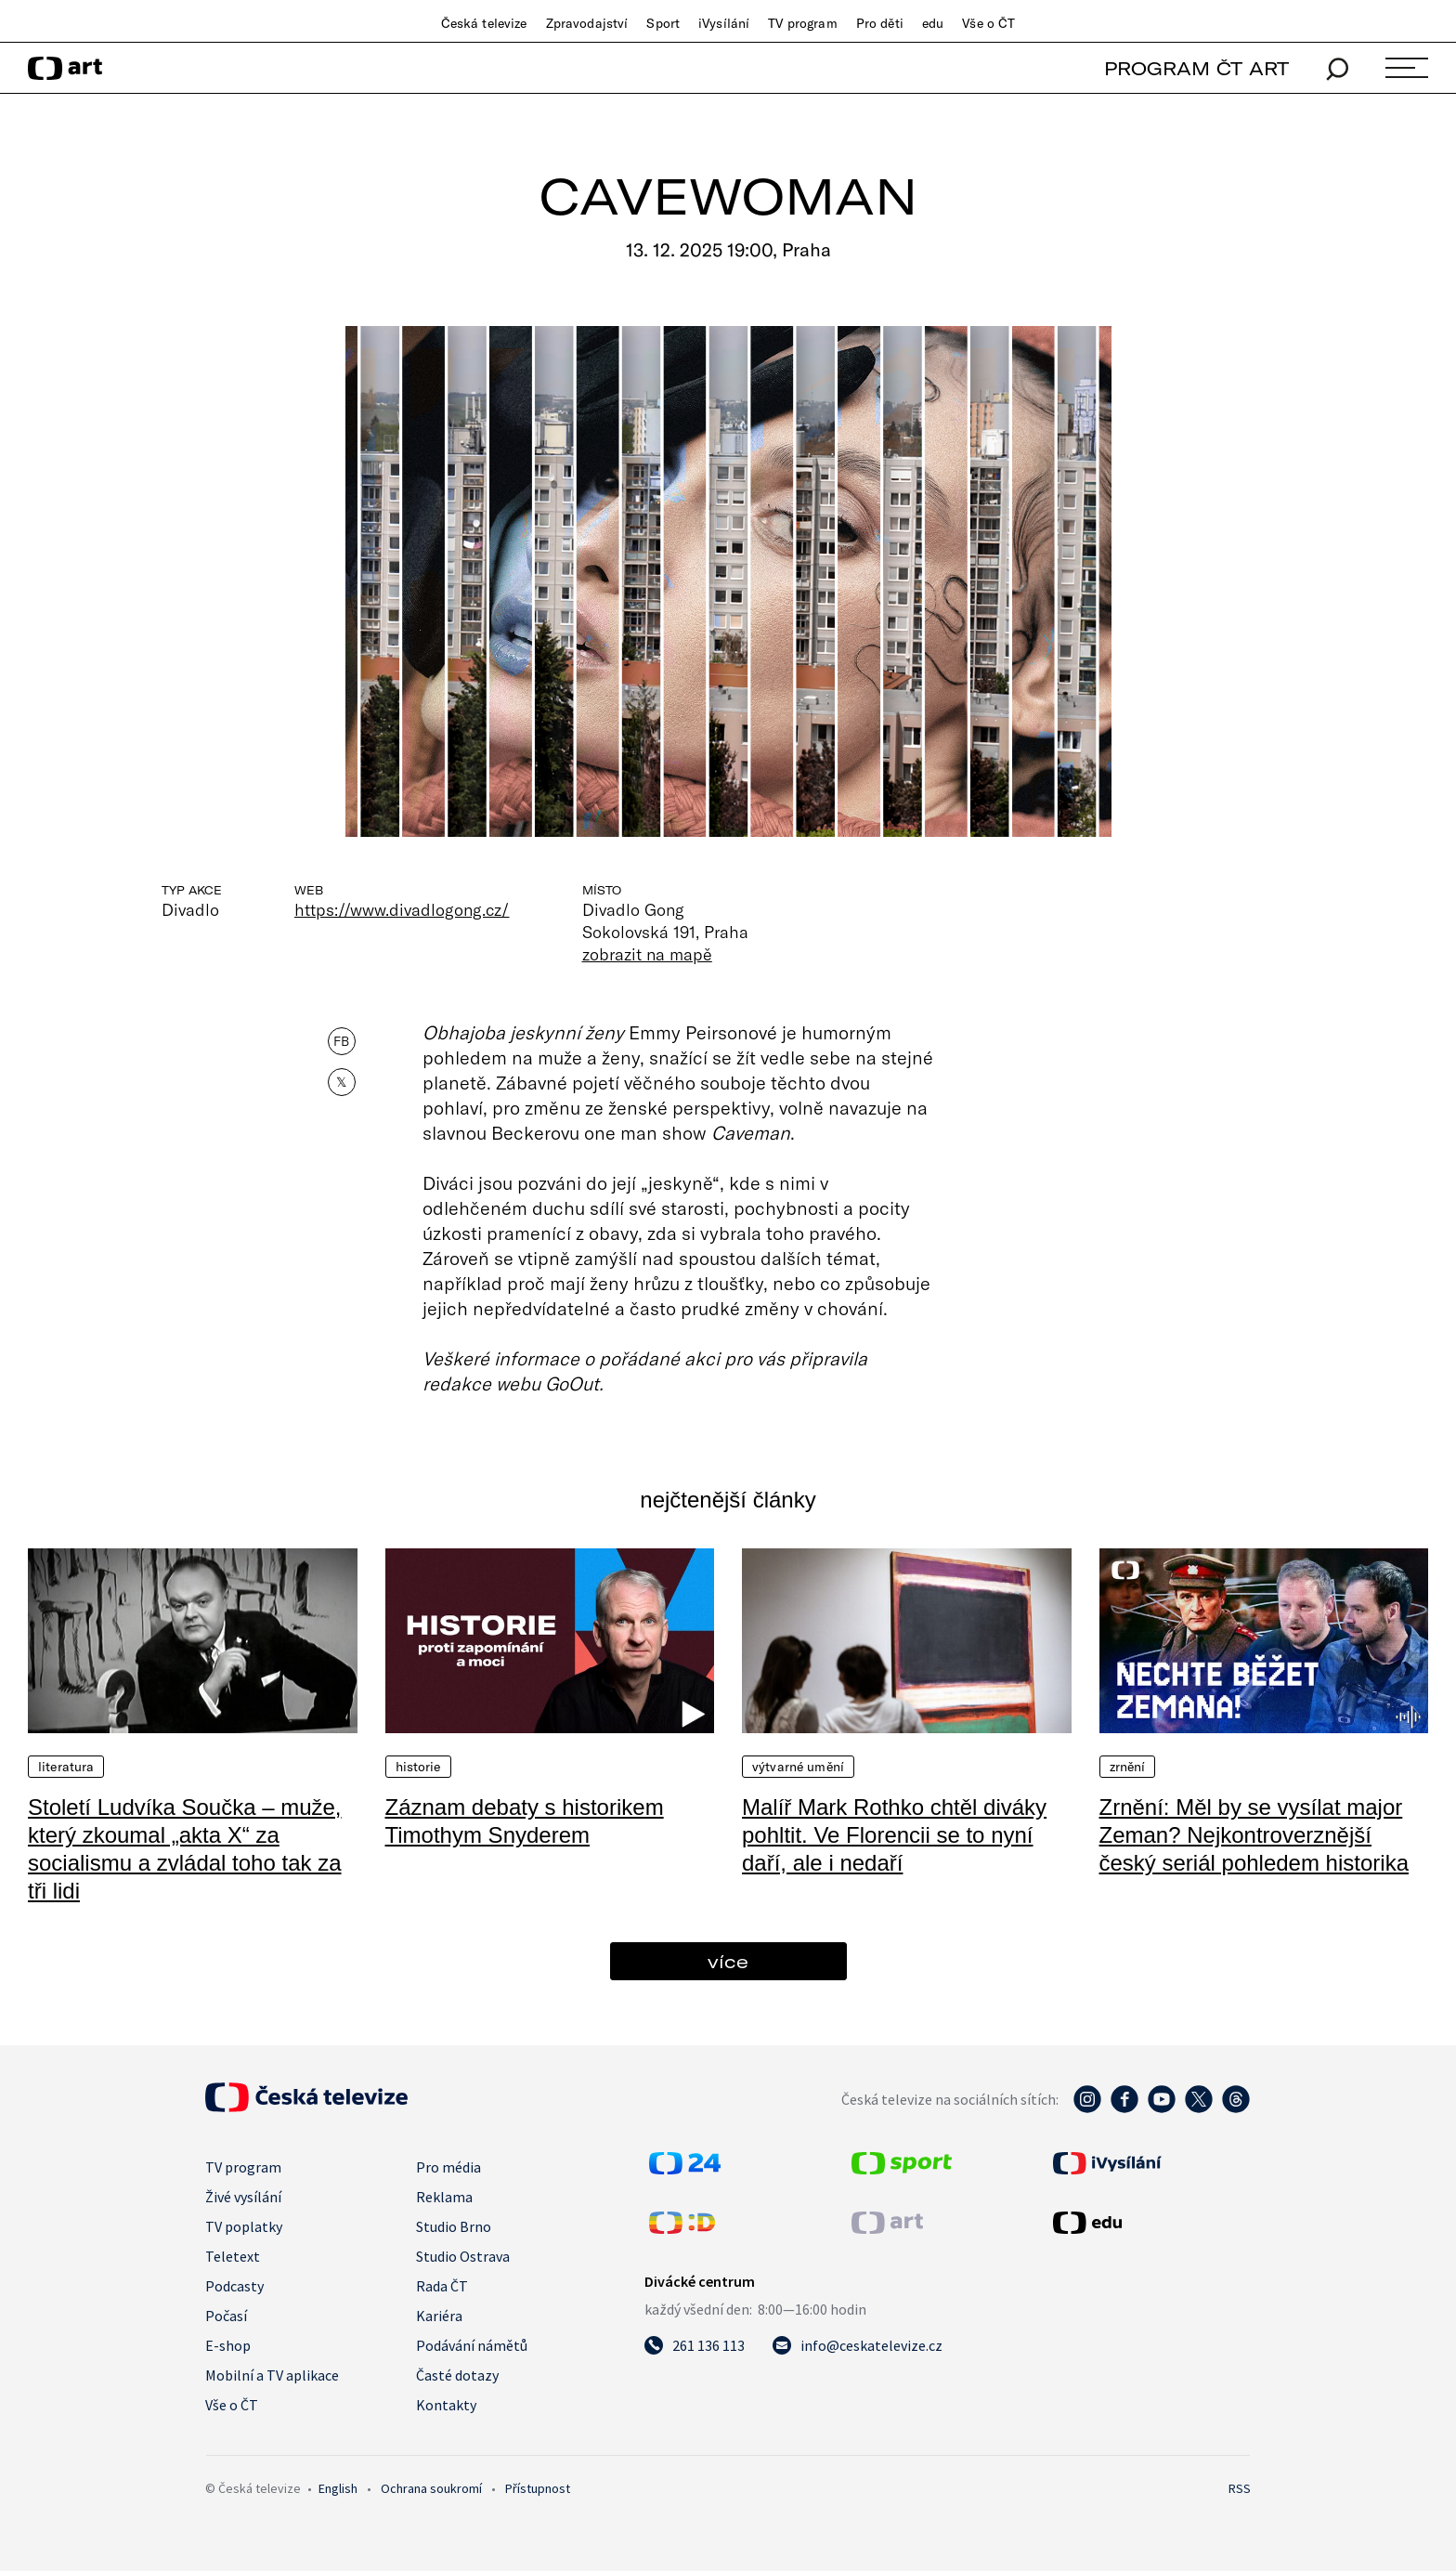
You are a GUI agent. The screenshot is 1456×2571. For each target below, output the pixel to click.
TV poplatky (243, 2226)
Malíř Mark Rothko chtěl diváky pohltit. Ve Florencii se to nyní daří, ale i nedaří (894, 1834)
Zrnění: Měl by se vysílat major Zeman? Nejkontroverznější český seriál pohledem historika (1254, 1834)
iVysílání (723, 23)
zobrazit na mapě (647, 954)
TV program (802, 23)
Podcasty (234, 2286)
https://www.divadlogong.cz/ (402, 909)
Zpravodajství (587, 23)
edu (932, 23)
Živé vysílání (243, 2196)
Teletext (232, 2256)
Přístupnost (537, 2488)
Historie (418, 1766)
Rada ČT (442, 2286)
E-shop (228, 2345)
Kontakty (446, 2404)
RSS (1239, 2488)
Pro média (448, 2167)
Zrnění (1128, 1766)
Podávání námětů (471, 2345)
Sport (663, 23)
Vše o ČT (988, 23)
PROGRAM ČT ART (1196, 68)
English (338, 2488)
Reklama (444, 2196)
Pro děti (880, 23)
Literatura (66, 1766)
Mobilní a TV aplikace (272, 2375)
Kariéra (439, 2315)
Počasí (226, 2315)
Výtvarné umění (798, 1766)
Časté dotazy (457, 2375)
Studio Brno (453, 2226)
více (728, 1961)
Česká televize (484, 23)
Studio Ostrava (463, 2256)
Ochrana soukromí (431, 2488)
